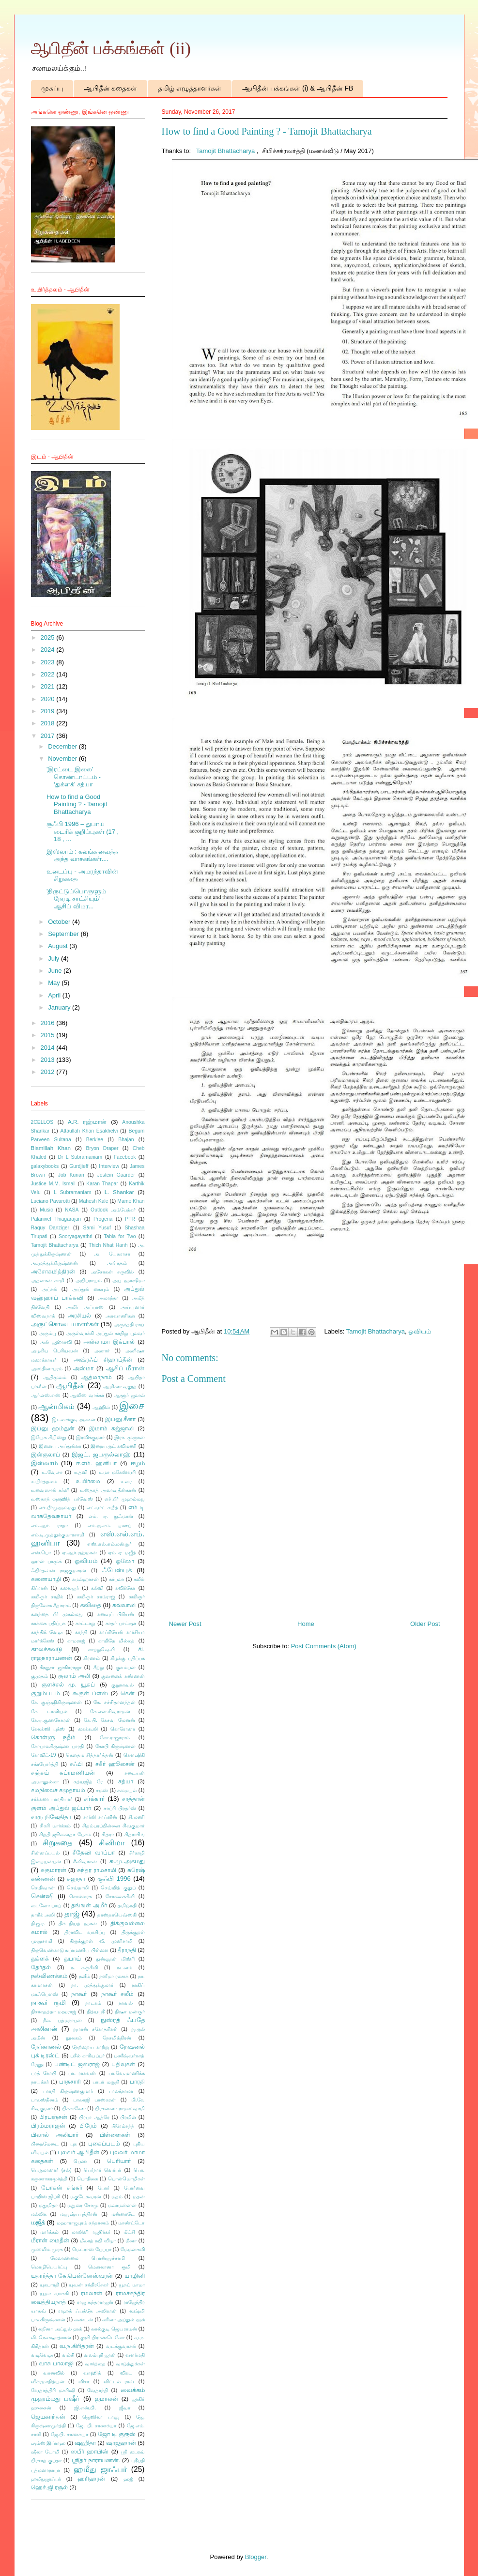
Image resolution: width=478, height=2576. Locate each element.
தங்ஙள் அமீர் (89, 1905)
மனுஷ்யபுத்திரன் (78, 2214)
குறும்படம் (45, 1693)
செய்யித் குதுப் (118, 1887)
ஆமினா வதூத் (120, 1386)
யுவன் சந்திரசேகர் (88, 2284)
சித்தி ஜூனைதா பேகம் (65, 1834)
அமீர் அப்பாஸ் (85, 1307)
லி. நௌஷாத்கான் (51, 2337)
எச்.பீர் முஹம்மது (125, 1499)
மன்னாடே (123, 2214)
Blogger (255, 2557)
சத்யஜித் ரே (88, 1781)
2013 (49, 1059)
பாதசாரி (70, 2081)
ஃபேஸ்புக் (117, 1570)
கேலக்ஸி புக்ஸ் (48, 1729)
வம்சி (68, 2355)
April (55, 995)
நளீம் (84, 1976)
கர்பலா (116, 1579)
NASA (71, 1209)
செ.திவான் (43, 1887)
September (64, 933)
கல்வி (97, 1588)
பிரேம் (88, 2125)
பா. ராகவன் (82, 2073)
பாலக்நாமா (121, 2091)
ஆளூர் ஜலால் (129, 1395)
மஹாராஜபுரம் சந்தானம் (83, 2222)
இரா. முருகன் (129, 1437)
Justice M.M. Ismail (53, 1183)
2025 (49, 637)
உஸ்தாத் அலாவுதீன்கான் (108, 1490)
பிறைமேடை (45, 2144)
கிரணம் (91, 1658)
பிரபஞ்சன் (53, 2117)
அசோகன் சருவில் (112, 1271)
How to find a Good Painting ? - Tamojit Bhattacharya (76, 804)
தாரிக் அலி (43, 1914)
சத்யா (125, 1781)
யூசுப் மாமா (132, 2284)
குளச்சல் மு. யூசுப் (68, 1684)
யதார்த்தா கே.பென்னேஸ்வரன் (72, 2275)
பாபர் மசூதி (106, 2082)
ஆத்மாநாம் (96, 1377)
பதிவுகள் (123, 2064)
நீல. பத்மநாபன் (62, 2020)
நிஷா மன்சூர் (129, 2011)
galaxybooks (45, 1166)
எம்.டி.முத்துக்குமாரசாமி (58, 1534)
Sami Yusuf (97, 1227)
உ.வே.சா (52, 1472)
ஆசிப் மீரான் (125, 1368)
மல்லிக (38, 2214)
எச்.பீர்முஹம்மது (57, 1507)
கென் (128, 1693)
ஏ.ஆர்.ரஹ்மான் (79, 1552)
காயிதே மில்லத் (116, 1640)
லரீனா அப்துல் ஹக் (123, 2319)
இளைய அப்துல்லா (60, 1446)
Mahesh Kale (93, 1201)
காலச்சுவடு (46, 1649)
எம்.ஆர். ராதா (49, 1525)
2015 (49, 1035)
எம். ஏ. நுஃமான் (111, 1516)
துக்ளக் (40, 1958)
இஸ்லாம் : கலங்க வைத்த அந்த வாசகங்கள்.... (82, 855)
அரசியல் (79, 1315)
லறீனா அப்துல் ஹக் (60, 2328)
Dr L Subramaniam (80, 1157)
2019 (49, 711)
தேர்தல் (41, 1967)
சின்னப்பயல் (45, 1852)
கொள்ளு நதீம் (53, 1737)
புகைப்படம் (104, 2143)
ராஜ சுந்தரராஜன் (95, 2302)
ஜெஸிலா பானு (100, 2417)
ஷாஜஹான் (121, 2442)
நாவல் (126, 2003)
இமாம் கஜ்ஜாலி (111, 1428)
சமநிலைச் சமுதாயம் (58, 1790)
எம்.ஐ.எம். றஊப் (109, 1525)
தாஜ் (71, 1914)
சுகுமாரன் (53, 1870)
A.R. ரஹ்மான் (87, 1122)
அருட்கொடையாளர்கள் (65, 1324)
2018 (49, 723)
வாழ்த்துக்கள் (130, 2363)
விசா (83, 2381)
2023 (49, 662)
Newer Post (185, 1623)
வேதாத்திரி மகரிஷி (53, 2390)
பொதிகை (87, 2178)
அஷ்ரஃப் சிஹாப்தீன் (103, 1359)
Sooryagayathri (76, 1236)
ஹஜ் (128, 2479)
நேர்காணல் (46, 2046)
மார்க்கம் (49, 2232)
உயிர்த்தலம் (44, 1481)
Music (46, 1209)
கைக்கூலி (88, 1729)
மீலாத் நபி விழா (98, 2240)
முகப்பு (52, 88)
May (55, 982)
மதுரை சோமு (82, 2205)
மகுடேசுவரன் (85, 2196)
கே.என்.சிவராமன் (110, 1711)
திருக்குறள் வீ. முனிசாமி (101, 1941)
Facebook (125, 1157)
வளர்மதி (135, 2355)
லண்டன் (83, 2319)
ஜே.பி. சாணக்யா (69, 2434)
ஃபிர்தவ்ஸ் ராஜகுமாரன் (59, 1570)
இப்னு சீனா (120, 1419)
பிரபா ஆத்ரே (94, 2117)
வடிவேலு (42, 2355)
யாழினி (134, 2275)
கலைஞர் (69, 1588)
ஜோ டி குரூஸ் (117, 2434)
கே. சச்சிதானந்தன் (114, 1702)
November (63, 758)
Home (305, 1623)
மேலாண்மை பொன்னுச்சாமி (87, 2258)
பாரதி (137, 2081)
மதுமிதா (48, 2205)
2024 (49, 649)
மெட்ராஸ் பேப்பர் (91, 2249)
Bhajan (126, 1139)
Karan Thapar (102, 1183)
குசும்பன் (126, 1667)
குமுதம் (39, 1676)
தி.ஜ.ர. (38, 1923)
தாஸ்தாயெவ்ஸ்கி (117, 1914)
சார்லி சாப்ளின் (100, 1817)
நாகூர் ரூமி (48, 2002)
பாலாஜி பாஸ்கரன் (94, 2099)
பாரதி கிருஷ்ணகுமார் (68, 2091)
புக (73, 2144)
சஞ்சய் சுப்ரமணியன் (63, 1772)
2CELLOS (42, 1122)
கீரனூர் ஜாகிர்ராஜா (60, 1667)
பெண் (80, 2161)
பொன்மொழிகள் (126, 2178)
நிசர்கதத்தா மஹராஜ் (53, 2011)
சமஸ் (102, 1790)
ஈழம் (138, 1463)
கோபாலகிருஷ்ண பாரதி (57, 1746)
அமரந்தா (108, 1298)
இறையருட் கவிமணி (114, 1446)
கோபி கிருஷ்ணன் (115, 1746)
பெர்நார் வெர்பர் (102, 2170)
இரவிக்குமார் (90, 1437)
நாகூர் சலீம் (117, 1994)
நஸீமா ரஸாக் (113, 1976)
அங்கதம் (117, 1263)
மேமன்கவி (133, 2249)
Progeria (102, 1219)
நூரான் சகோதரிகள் (95, 2029)
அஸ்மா (83, 1368)
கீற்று (98, 1667)
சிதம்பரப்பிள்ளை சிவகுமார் (113, 1825)
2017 (49, 735)
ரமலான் (91, 2293)
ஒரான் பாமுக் (46, 1561)
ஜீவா (124, 2407)
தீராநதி (127, 1950)
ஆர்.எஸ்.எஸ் (46, 1395)
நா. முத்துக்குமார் (92, 1985)
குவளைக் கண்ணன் (122, 1676)
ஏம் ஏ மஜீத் (122, 1552)
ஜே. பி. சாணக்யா (96, 2425)
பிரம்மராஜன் (48, 2125)
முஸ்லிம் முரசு (47, 2249)
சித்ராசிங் (134, 1834)
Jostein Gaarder (116, 1175)
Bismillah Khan (51, 1148)
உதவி (80, 1472)
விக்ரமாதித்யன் (47, 2381)
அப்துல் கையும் (90, 1289)
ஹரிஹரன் (91, 2478)
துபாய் (72, 1958)
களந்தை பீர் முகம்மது (57, 1614)
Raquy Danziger (50, 1227)
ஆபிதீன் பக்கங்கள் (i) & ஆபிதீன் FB (297, 88)
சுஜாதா (76, 1878)
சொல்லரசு (80, 1896)
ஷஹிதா (85, 2442)
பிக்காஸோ (74, 2108)
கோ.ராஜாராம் (115, 1737)
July (54, 958)
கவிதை (90, 1605)
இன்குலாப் (45, 1454)
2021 (49, 686)
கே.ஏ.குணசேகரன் (51, 1720)
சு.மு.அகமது (126, 1861)
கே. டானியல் (49, 1711)
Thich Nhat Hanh (108, 1245)
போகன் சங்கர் (61, 2187)
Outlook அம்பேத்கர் (113, 1209)
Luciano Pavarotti (50, 1201)
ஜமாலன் (106, 2398)
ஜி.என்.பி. (85, 2407)
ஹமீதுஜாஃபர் (46, 2479)
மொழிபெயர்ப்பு (49, 2266)
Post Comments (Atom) (323, 1646)
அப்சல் (49, 1289)
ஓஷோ (125, 1561)
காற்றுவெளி (101, 1649)
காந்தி (81, 1632)
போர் (103, 2188)
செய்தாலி (78, 1887)
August (58, 946)
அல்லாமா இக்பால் (109, 1341)
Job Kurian (71, 1175)
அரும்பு (47, 1333)
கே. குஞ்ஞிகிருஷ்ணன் (56, 1702)
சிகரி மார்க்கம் (55, 1825)
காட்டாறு (85, 1623)
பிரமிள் (128, 2117)
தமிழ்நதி (127, 1905)
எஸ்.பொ (41, 1552)
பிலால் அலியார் (55, 2134)
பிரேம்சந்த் (123, 2126)
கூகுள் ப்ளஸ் (90, 1693)
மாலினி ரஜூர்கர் (91, 2232)
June (55, 970)
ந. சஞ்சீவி (84, 1967)
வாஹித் (92, 2373)
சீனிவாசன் (85, 1861)
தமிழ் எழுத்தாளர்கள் (189, 88)
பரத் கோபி (43, 2073)
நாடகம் (93, 2003)
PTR (130, 1219)
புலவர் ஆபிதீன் (78, 2152)
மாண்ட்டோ (131, 2222)
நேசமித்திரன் (117, 2037)
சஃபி (76, 1764)
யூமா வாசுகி (54, 2293)
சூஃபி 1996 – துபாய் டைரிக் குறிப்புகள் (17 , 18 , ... (82, 831)
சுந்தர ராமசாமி (96, 1870)
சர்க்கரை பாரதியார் (52, 1799)
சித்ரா (108, 1834)
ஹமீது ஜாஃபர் (100, 2469)
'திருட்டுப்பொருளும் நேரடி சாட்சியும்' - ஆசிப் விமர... (76, 899)
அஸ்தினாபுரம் (46, 1368)
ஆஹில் (101, 1407)
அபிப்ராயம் (89, 1280)
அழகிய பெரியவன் (54, 1350)
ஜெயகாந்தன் (48, 2416)
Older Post (425, 1623)
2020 (49, 699)
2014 (49, 1047)
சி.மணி (136, 1817)
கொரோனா (122, 1729)
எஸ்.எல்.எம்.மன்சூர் (109, 1544)
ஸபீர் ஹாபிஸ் (90, 2451)
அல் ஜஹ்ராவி (56, 1342)
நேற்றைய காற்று (90, 2047)
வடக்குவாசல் (121, 2346)
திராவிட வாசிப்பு (84, 1932)
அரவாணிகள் (120, 1316)
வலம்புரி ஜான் (100, 2355)
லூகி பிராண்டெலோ (102, 2337)
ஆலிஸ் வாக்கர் (87, 1395)
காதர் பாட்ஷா (121, 1623)
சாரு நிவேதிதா (51, 1816)
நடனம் (124, 1967)
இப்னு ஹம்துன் (53, 1428)
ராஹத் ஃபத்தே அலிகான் (87, 2311)
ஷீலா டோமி (45, 2451)
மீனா (131, 2240)
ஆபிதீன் (70, 1385)
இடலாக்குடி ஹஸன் (73, 1419)
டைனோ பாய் (46, 1905)
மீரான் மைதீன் (50, 2240)
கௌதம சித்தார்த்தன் (89, 1755)
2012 (49, 1071)
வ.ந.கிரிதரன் (77, 2346)
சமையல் (127, 1790)
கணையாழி (46, 1579)
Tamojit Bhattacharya (225, 150)
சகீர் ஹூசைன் (115, 1764)
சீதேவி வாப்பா (94, 1852)
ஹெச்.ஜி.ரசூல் (49, 2487)
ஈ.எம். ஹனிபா (96, 1463)
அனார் (101, 1350)
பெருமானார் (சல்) (51, 2170)
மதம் (117, 2196)
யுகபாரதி (49, 2284)
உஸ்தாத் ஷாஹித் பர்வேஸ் (62, 1499)
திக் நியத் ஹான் (78, 1923)
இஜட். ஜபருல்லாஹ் (101, 1454)
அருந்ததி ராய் (129, 1324)
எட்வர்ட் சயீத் (102, 1507)
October (60, 921)
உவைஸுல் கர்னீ (50, 1490)
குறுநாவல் (122, 1684)
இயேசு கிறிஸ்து (49, 1437)
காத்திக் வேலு (46, 1632)
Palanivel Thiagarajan (56, 1219)
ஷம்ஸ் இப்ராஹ (48, 2443)
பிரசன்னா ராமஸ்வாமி (119, 2108)
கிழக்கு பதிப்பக (127, 1658)
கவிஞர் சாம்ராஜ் (96, 1596)
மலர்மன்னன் (122, 2205)
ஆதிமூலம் (54, 1377)
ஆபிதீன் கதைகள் (111, 88)
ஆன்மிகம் (56, 1406)
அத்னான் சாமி (47, 1280)
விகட (126, 2373)
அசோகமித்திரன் (53, 1271)
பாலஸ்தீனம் (44, 2099)
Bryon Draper (102, 1148)
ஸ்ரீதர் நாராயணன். (96, 2460)
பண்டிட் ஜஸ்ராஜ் (77, 2064)
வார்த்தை (95, 2363)
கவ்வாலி (124, 1605)
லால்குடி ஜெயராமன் (114, 2328)
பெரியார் (119, 2161)
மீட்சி (129, 2232)
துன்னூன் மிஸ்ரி (115, 1959)
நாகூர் (79, 1994)
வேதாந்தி (97, 2390)
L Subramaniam (72, 1192)
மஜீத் (38, 2222)
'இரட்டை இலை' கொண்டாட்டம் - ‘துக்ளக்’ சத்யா (73, 777)
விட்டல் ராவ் (119, 2381)
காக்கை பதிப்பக (48, 1623)
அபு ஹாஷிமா (128, 1280)
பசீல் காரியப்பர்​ (87, 2055)
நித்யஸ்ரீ (96, 2011)
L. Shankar (119, 1192)
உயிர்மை (88, 1481)
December (63, 746)
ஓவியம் (419, 1331)
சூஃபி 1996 (114, 1878)
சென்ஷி (42, 1896)
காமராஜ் (76, 1640)
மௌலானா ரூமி (109, 2266)
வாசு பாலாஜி (56, 2363)
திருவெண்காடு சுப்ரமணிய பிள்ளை (70, 1950)
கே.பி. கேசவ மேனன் (109, 1720)
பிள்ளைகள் (115, 2134)
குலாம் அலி (74, 1675)
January (60, 1007)
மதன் (139, 2196)
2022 (49, 674)
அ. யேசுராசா (112, 1254)
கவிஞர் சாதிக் (47, 1596)
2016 (49, 1023)
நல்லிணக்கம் (49, 1975)
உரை (126, 1481)
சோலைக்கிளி (120, 1896)
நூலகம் (74, 2037)
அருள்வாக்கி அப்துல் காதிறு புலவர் (105, 1333)
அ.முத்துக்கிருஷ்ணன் (54, 1263)
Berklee (94, 1139)
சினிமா (111, 1843)
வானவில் (53, 2373)
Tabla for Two (120, 1236)
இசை (131, 1405)
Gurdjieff (78, 1166)
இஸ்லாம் (44, 1463)
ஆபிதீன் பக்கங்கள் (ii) (111, 48)
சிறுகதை (57, 1843)
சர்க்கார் (94, 1798)
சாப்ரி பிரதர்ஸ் (120, 1808)
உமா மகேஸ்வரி (117, 1472)
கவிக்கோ (125, 1588)
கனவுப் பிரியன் (115, 1614)
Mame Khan (130, 1201)
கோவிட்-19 (43, 1755)
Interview (109, 1166)
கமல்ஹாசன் (85, 1579)
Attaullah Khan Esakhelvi (89, 1131)
